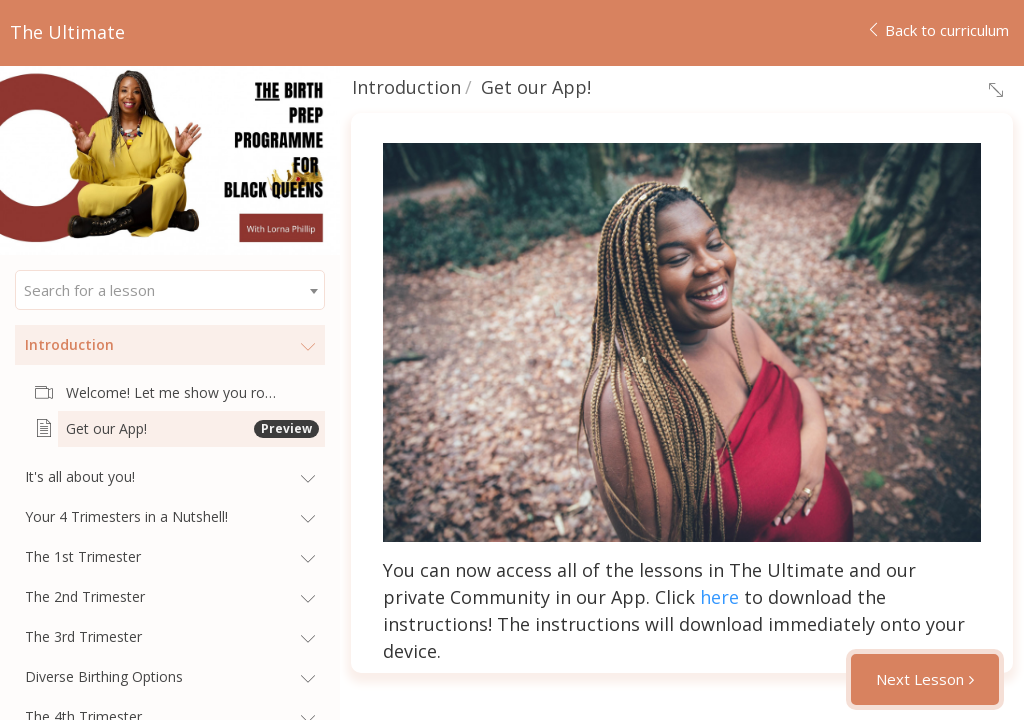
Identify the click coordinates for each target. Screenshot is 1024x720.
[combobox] (170, 290)
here (719, 597)
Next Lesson (920, 679)
